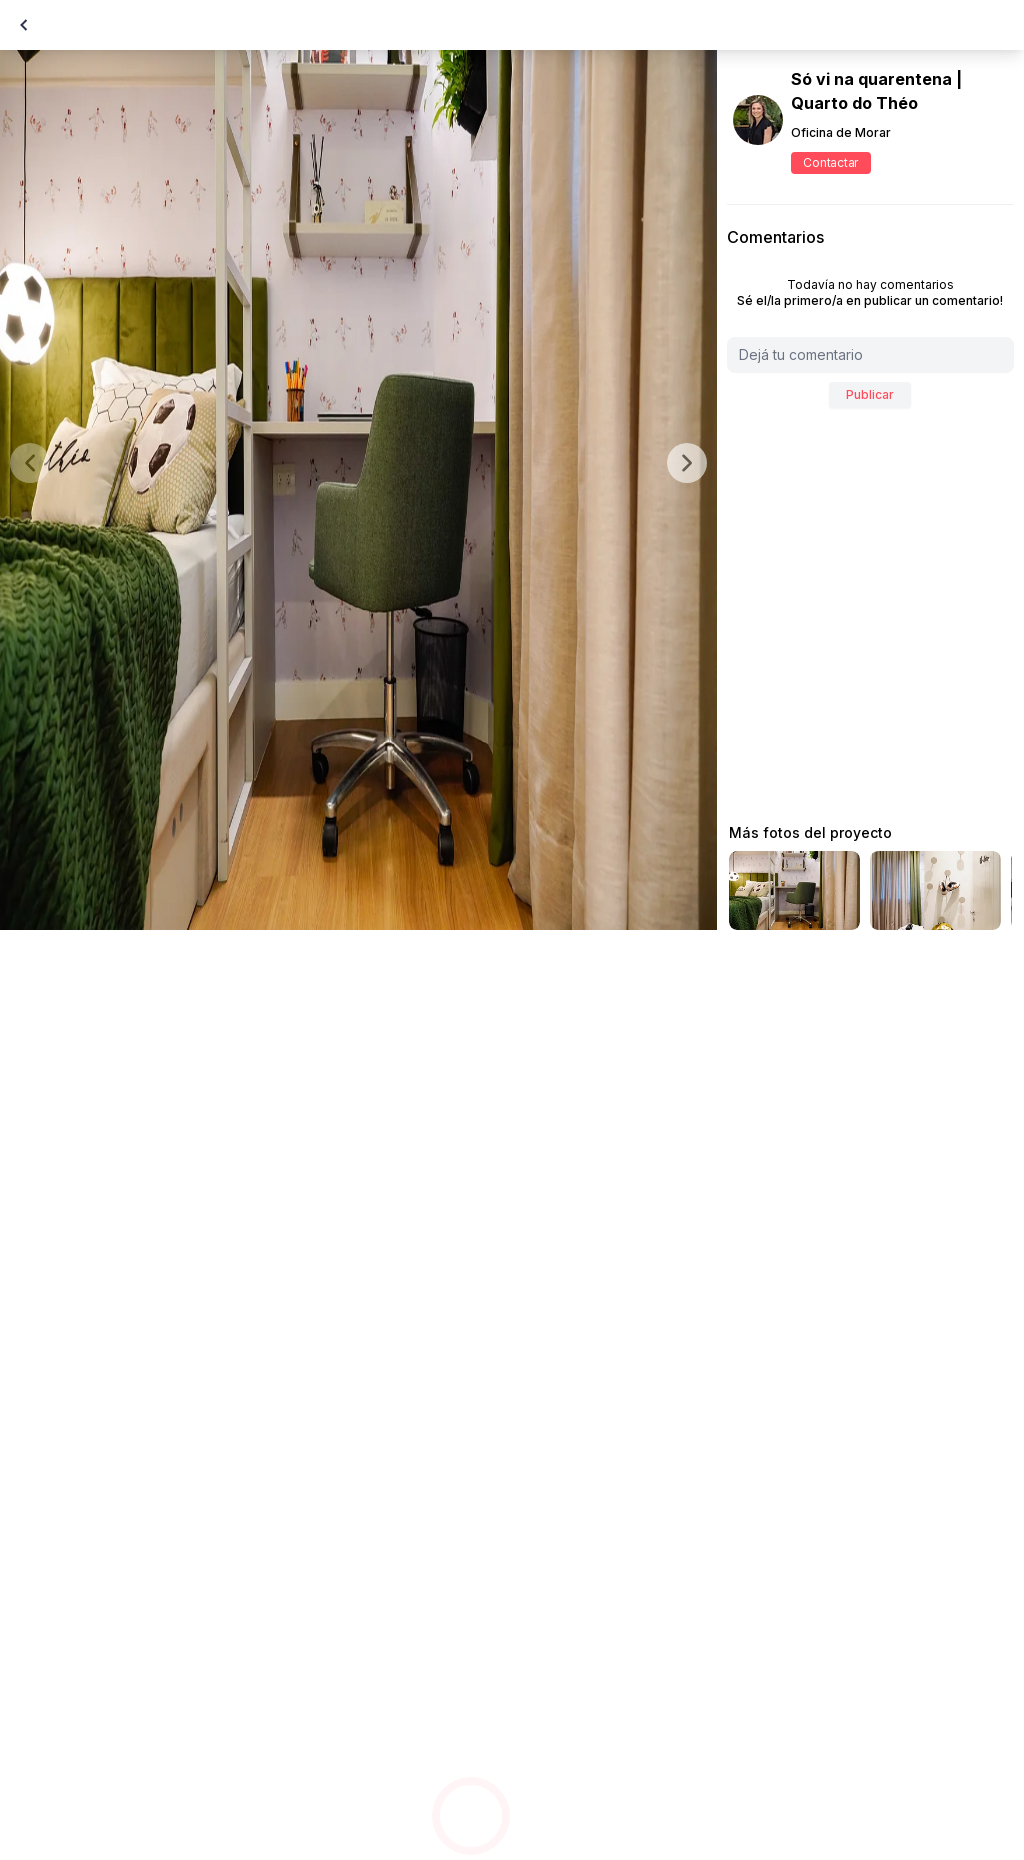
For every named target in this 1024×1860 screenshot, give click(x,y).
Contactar (830, 162)
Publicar (870, 394)
